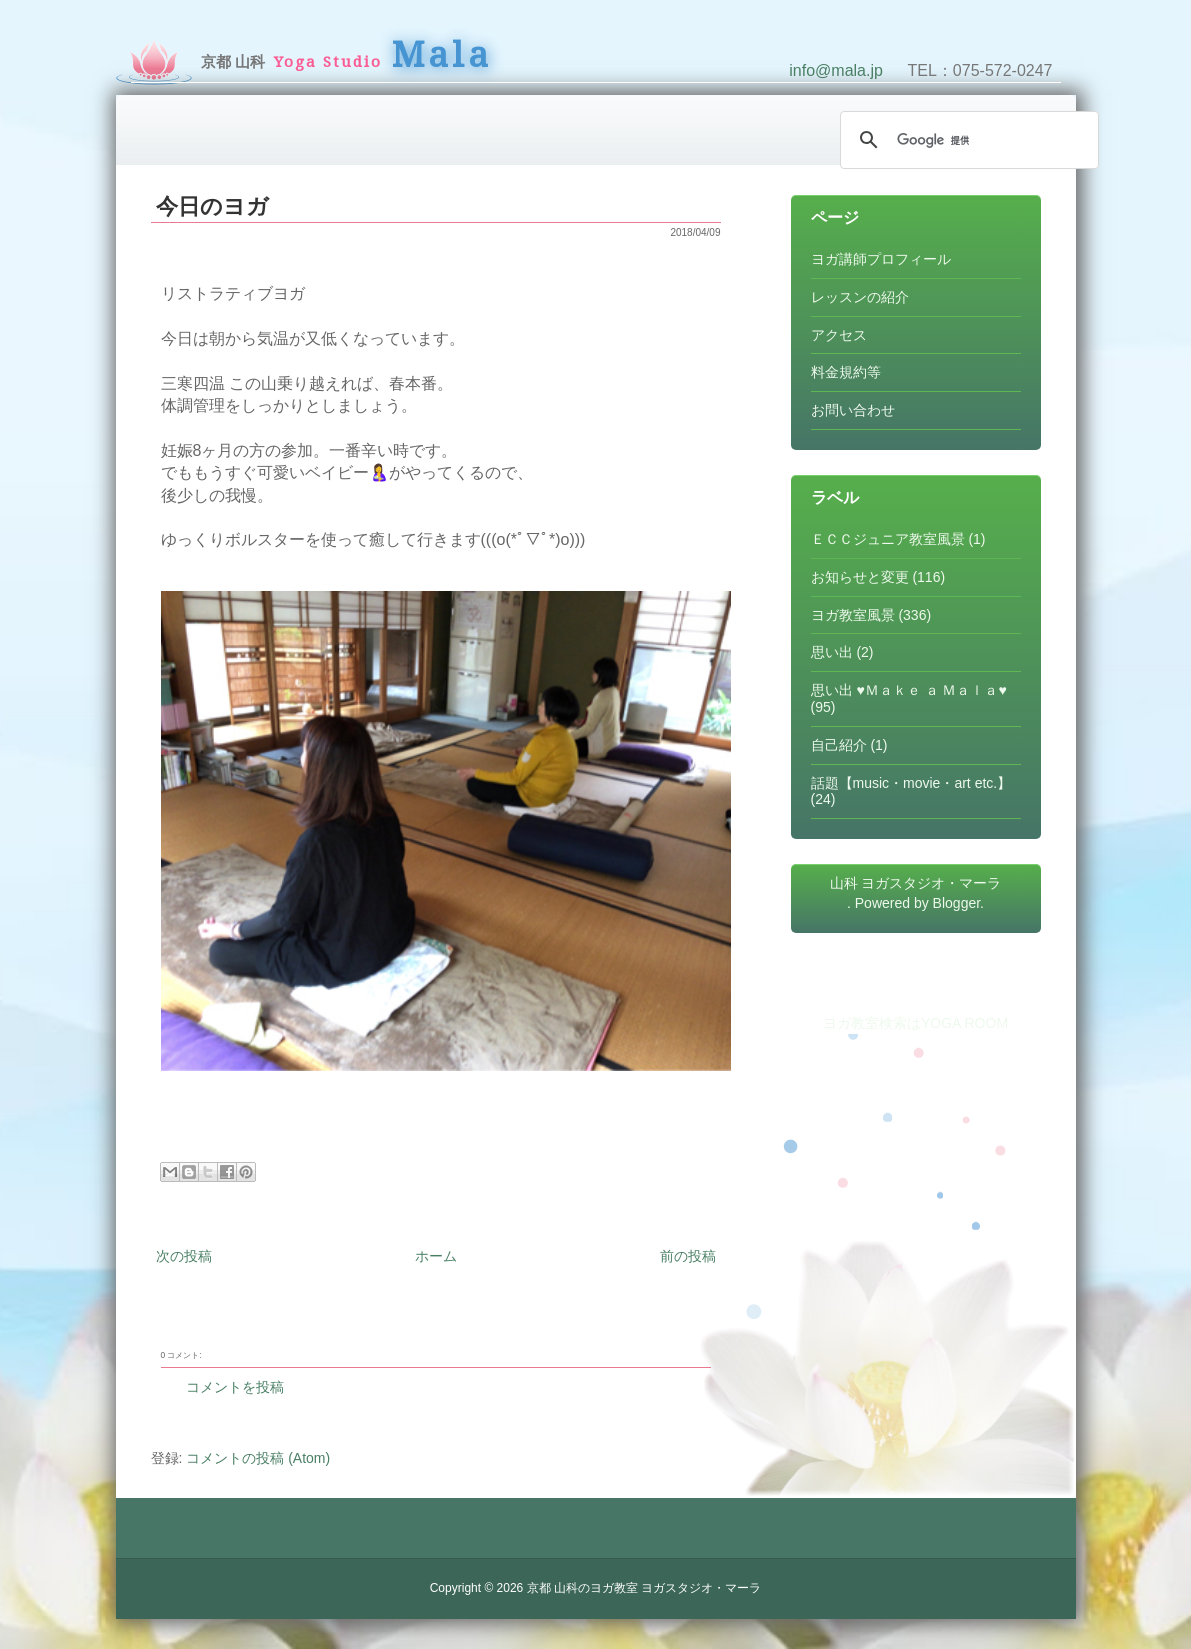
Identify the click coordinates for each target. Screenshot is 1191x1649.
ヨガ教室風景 (853, 615)
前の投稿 (688, 1256)
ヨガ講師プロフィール (881, 259)
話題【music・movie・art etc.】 (911, 783)
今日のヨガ (212, 206)
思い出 (832, 652)
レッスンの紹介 (860, 297)
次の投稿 (184, 1256)
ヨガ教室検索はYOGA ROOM (915, 1023)
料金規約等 (846, 372)
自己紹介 (839, 745)
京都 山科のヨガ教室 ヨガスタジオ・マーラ (644, 1588)
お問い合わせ (853, 410)
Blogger (956, 903)
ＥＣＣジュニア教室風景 (888, 539)
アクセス (839, 335)
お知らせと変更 (860, 577)
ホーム (436, 1256)
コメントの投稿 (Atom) (258, 1458)
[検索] (966, 140)
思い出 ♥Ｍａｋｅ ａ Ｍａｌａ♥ (909, 690)
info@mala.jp (836, 70)
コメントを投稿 (235, 1387)
